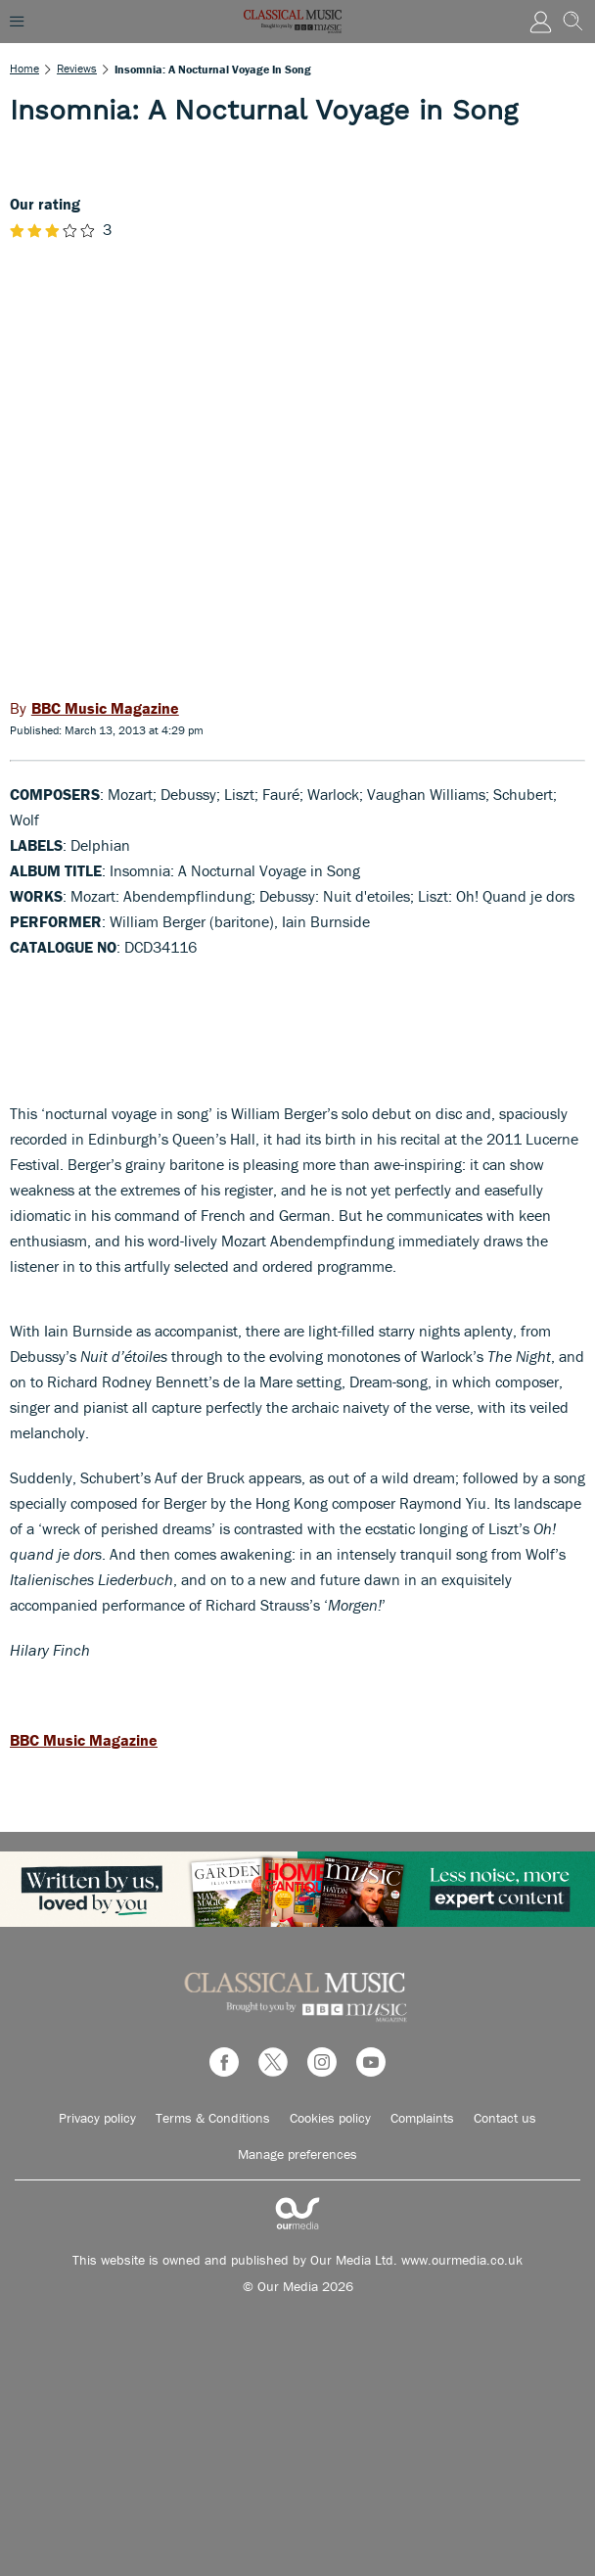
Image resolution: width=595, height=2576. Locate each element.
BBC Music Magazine (84, 1740)
